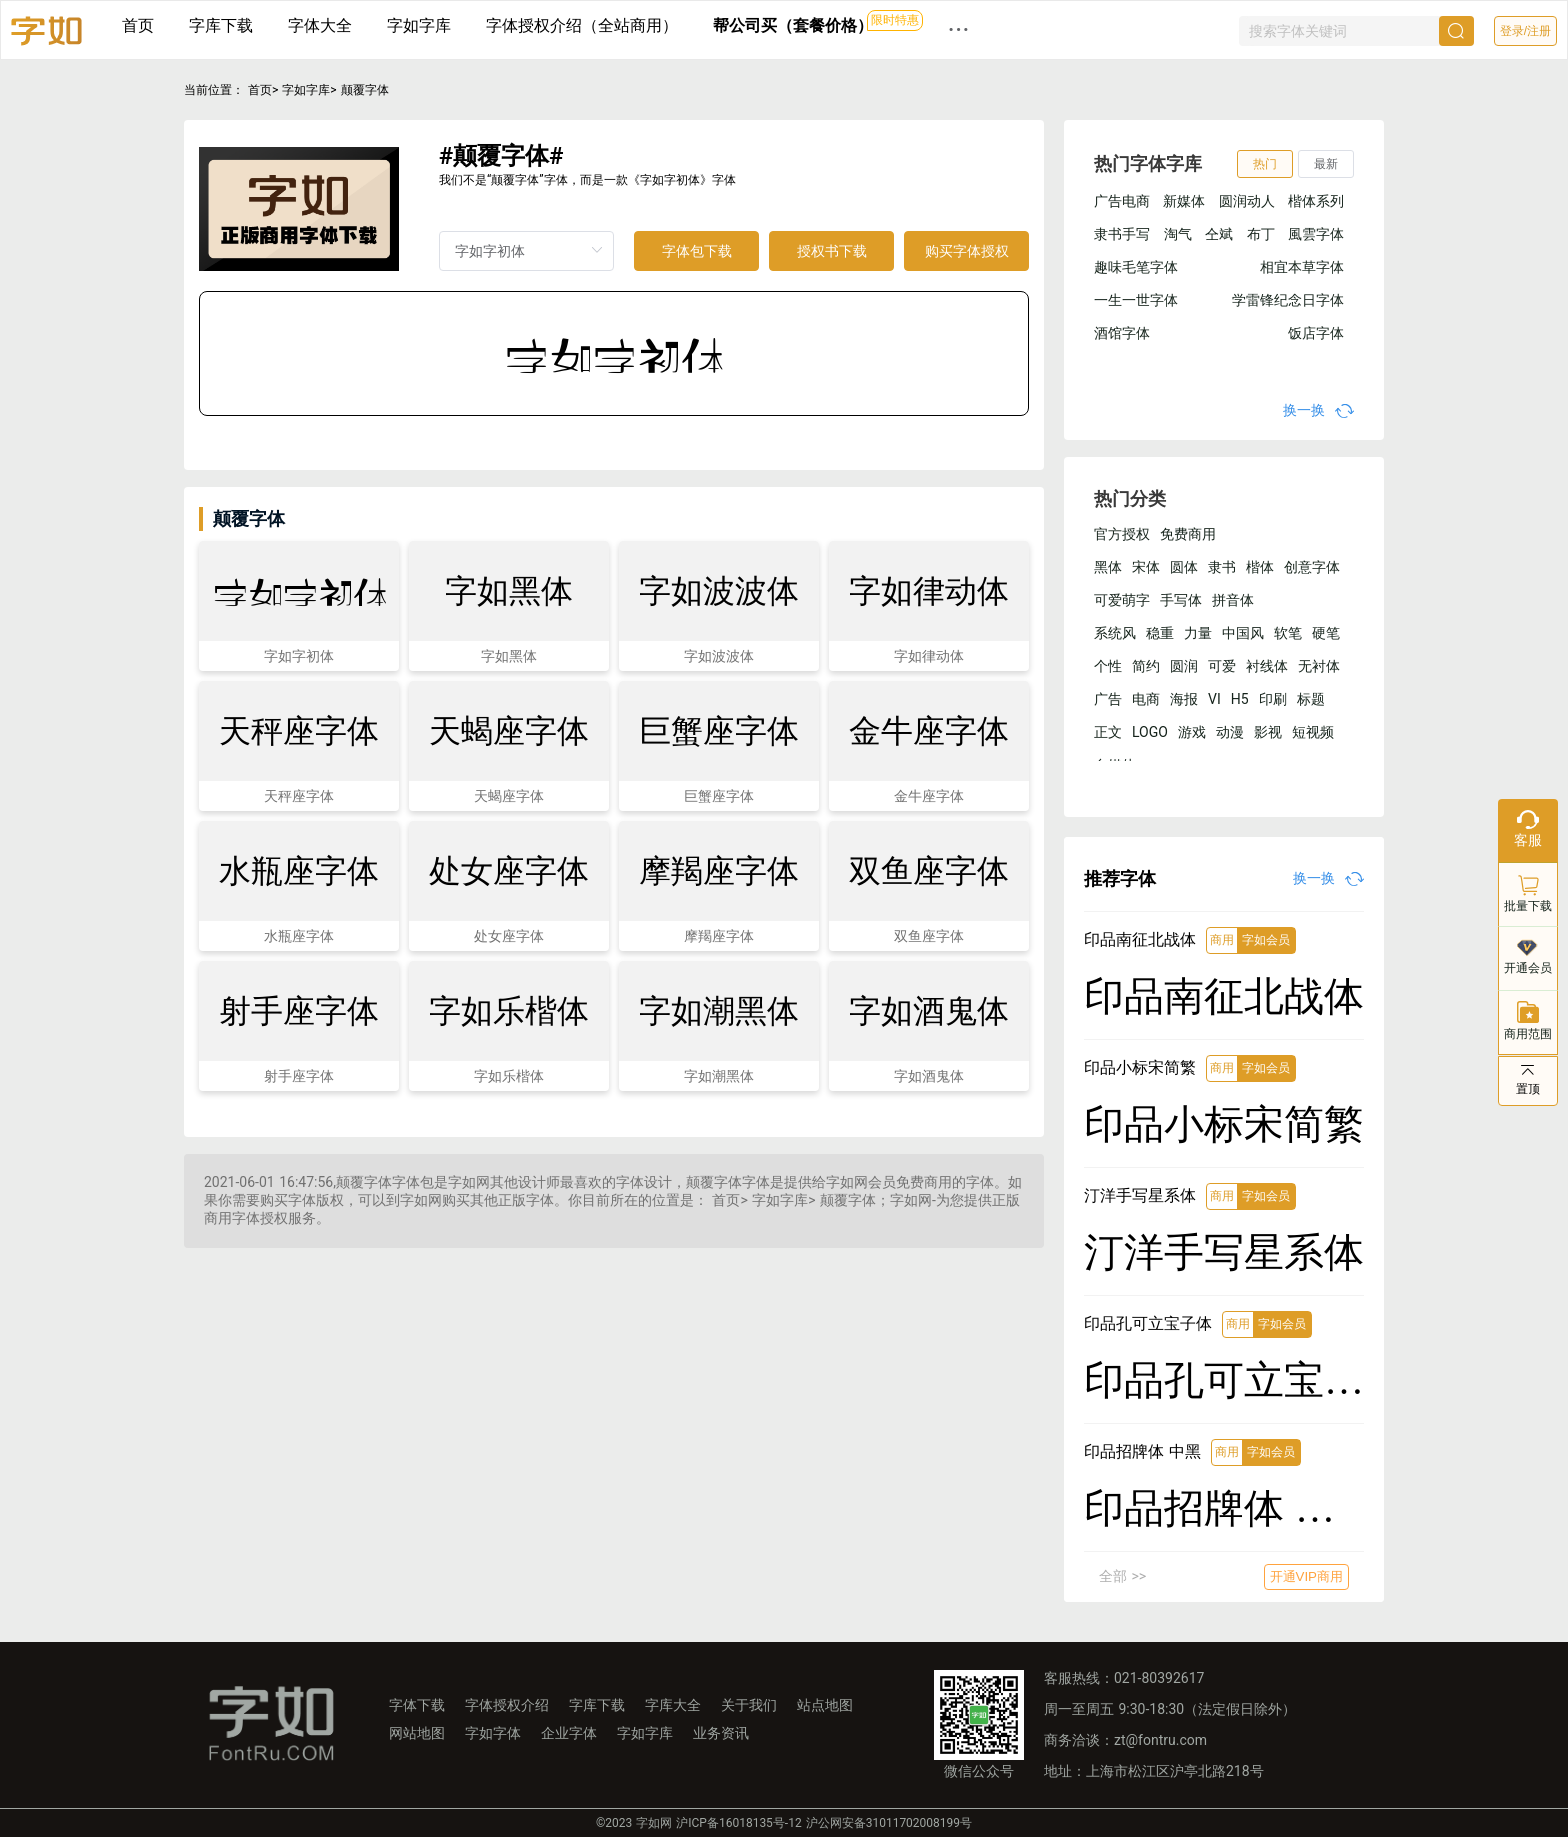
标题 (1311, 699)
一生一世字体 (1136, 300)
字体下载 (417, 1705)
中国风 (1243, 633)
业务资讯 (721, 1733)
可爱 (1222, 666)
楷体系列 (1316, 201)
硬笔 (1326, 633)
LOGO (1150, 732)
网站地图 (417, 1733)
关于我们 (749, 1705)
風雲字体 (1316, 234)
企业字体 (569, 1733)
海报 (1184, 699)
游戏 (1192, 732)
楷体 (1260, 567)
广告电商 (1122, 201)
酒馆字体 (1122, 333)
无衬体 (1319, 666)
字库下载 (221, 25)
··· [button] (959, 29)
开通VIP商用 (1306, 1576)
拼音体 (1233, 600)
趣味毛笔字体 (1136, 267)
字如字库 (419, 25)
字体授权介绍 (507, 1705)
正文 (1108, 732)
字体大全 (320, 25)
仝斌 (1219, 234)
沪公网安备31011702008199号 (889, 1823)
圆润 (1184, 666)
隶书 (1222, 567)
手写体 (1181, 600)
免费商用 (1188, 534)
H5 (1240, 699)
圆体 (1184, 567)
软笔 (1288, 633)
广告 (1108, 699)
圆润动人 (1247, 201)
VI (1214, 699)
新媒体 (1184, 201)
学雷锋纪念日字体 (1288, 300)
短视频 (1313, 732)
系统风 (1115, 633)
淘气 (1178, 234)
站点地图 (825, 1705)
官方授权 (1122, 534)
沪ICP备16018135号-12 (738, 1823)
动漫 (1230, 732)
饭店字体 (1316, 333)
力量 (1198, 633)
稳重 (1160, 633)
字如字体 (493, 1733)
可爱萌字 (1122, 600)
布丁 (1261, 234)
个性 (1108, 666)
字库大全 (673, 1705)
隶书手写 (1122, 234)
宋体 (1146, 567)
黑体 (1108, 567)
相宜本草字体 (1302, 267)
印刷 (1273, 699)
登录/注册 (1525, 31)
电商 (1146, 699)
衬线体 (1267, 666)
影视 (1268, 732)
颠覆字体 (365, 90)
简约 (1146, 666)
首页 (138, 25)
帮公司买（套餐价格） (793, 25)
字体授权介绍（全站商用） (582, 25)
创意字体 (1312, 567)
